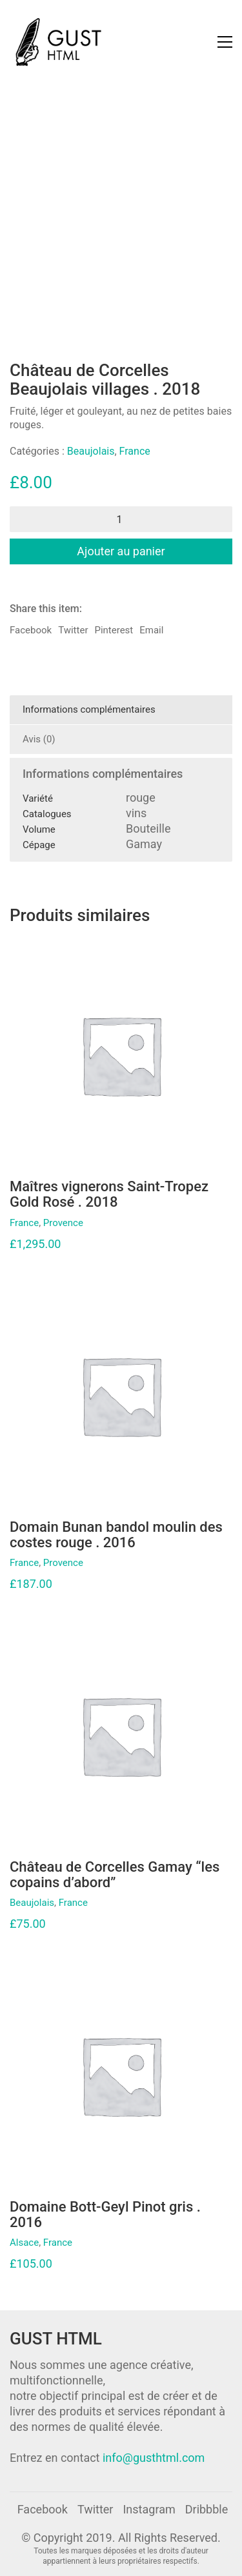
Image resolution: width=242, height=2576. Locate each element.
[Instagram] (149, 2509)
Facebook (31, 630)
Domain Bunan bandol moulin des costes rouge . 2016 (116, 1535)
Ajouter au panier (121, 551)
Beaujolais (91, 451)
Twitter (73, 630)
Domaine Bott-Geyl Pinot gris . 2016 (105, 2214)
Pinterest (113, 630)
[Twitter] (95, 2509)
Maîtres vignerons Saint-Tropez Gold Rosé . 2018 (109, 1194)
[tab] (121, 710)
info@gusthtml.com (154, 2457)
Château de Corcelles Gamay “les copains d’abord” (114, 1874)
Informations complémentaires (89, 709)
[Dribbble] (206, 2509)
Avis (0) (39, 739)
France (134, 451)
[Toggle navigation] (224, 42)
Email (151, 630)
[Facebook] (42, 2509)
